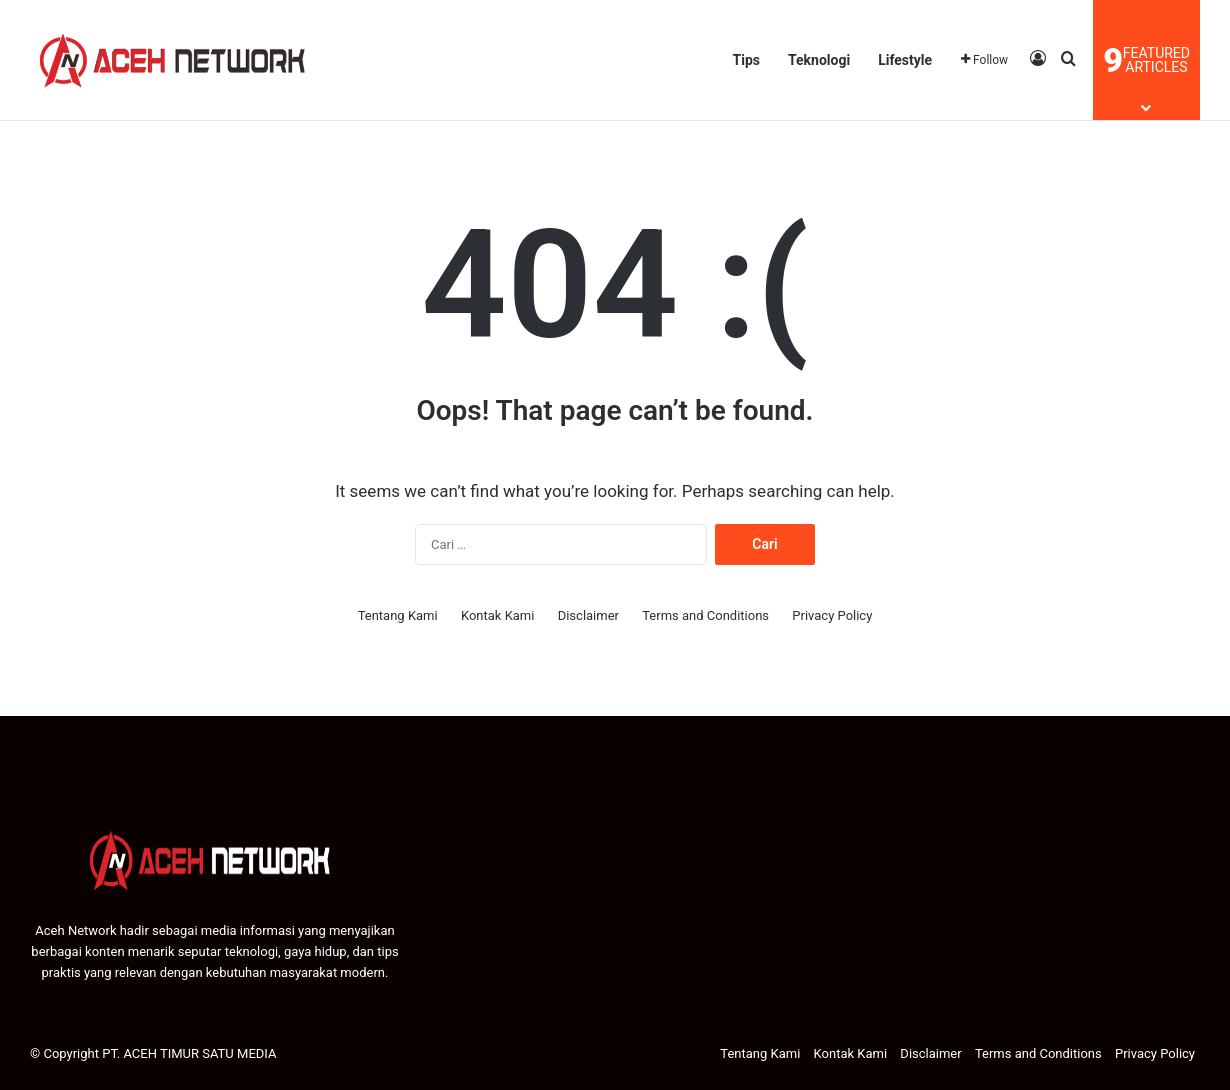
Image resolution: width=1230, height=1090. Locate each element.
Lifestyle (905, 60)
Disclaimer (588, 615)
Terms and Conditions (705, 615)
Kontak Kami (498, 615)
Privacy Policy (832, 615)
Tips (746, 60)
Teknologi (819, 60)
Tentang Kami (398, 615)
